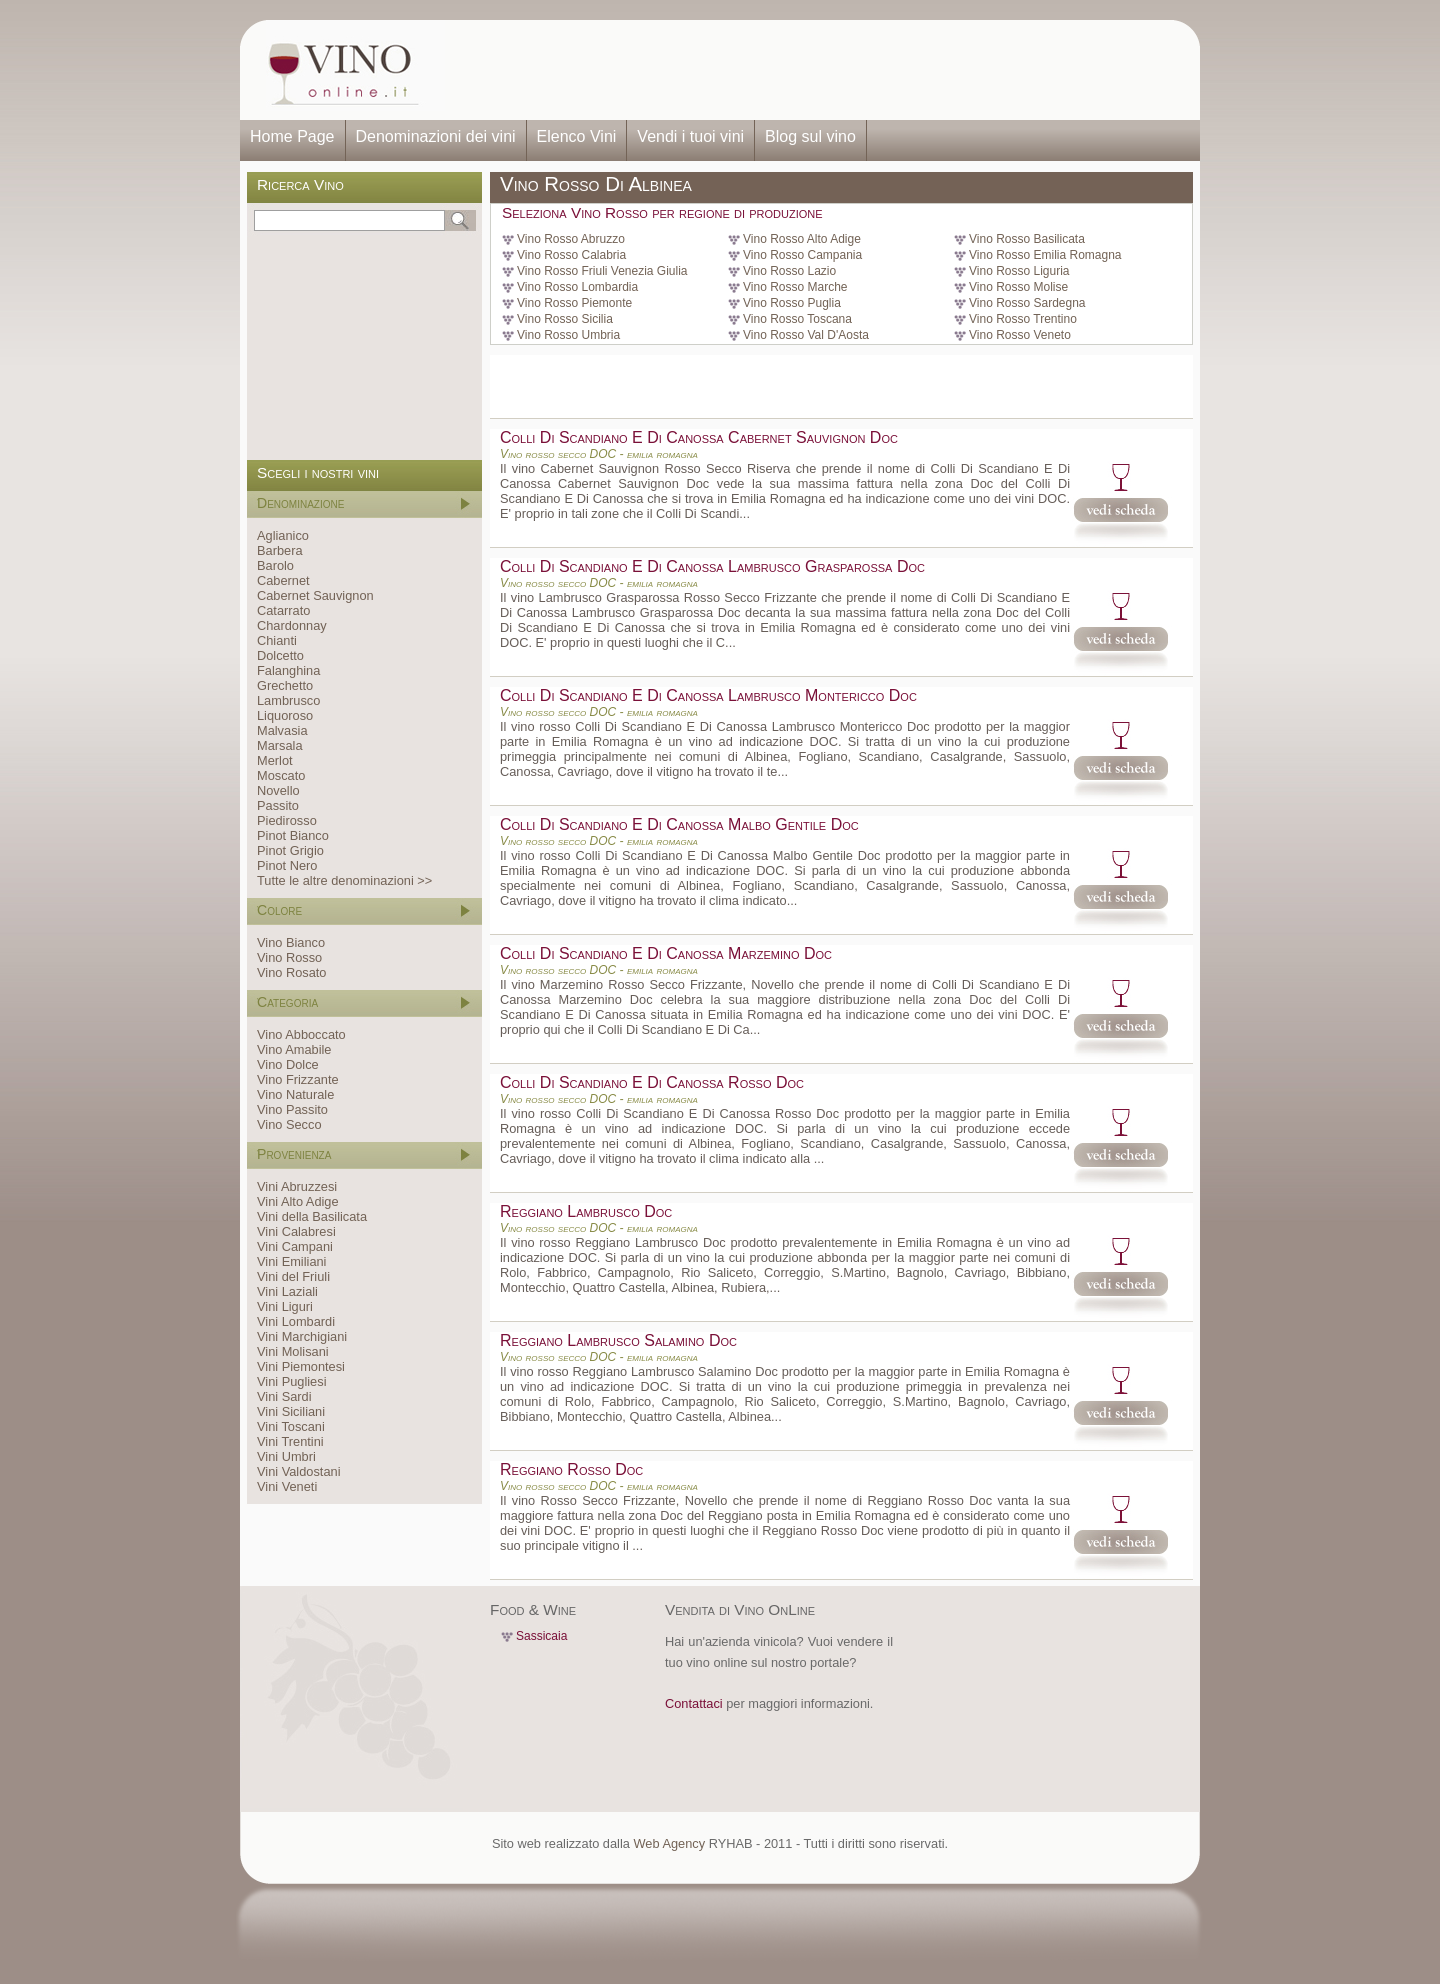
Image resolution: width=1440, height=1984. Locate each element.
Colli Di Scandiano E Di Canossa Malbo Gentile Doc (679, 824)
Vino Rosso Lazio (789, 271)
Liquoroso (285, 715)
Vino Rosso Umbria (568, 335)
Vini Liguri (285, 1306)
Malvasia (282, 730)
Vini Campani (295, 1246)
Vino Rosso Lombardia (577, 287)
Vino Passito (292, 1109)
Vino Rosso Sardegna (1027, 303)
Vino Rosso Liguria (1019, 271)
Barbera (280, 550)
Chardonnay (292, 625)
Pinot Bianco (293, 835)
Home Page (292, 136)
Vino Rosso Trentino (1023, 319)
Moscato (281, 775)
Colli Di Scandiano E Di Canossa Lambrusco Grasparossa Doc (712, 566)
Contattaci (694, 1703)
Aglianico (283, 535)
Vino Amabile (294, 1049)
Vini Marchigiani (302, 1336)
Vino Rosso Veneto (1020, 335)
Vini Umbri (286, 1456)
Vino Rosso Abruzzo (571, 239)
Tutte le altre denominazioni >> (344, 880)
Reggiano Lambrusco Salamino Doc (618, 1340)
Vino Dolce (288, 1064)
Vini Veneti (287, 1486)
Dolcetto (280, 655)
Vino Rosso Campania (802, 255)
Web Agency (669, 1843)
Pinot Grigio (290, 850)
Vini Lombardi (296, 1321)
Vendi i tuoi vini (690, 136)
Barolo (275, 565)
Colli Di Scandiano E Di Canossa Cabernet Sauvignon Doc (699, 437)
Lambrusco (288, 700)
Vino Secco (289, 1124)
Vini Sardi (284, 1396)
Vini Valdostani (298, 1471)
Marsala (280, 745)
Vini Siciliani (291, 1411)
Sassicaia (541, 1636)
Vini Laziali (287, 1291)
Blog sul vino (810, 136)
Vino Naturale (295, 1094)
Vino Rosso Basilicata (1027, 239)
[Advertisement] (816, 70)
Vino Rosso (289, 957)
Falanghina (288, 670)
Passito (278, 805)
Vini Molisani (293, 1351)
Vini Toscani (291, 1426)
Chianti (277, 640)
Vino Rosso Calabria (571, 255)
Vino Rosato (291, 972)
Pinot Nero (287, 865)
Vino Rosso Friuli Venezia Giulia (602, 271)
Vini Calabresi (296, 1231)
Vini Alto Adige (298, 1201)
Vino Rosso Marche (795, 287)
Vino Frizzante (298, 1079)
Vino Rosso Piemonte (574, 303)
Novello (278, 790)
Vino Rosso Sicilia (565, 319)
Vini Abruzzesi (297, 1186)
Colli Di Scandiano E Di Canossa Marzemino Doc (666, 953)
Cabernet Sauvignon (315, 595)
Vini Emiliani (291, 1261)
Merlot (275, 760)
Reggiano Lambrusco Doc (586, 1211)
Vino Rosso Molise (1018, 287)
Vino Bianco (291, 942)
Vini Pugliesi (291, 1381)
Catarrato (283, 610)
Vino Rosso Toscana (797, 319)
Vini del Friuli (293, 1276)
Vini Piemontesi (301, 1366)
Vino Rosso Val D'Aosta (806, 335)
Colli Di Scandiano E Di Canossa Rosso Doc (652, 1082)
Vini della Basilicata (312, 1216)
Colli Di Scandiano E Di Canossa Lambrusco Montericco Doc (708, 695)
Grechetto (285, 685)
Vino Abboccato (301, 1034)
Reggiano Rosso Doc (571, 1469)
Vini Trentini (290, 1441)
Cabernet (283, 580)
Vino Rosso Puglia (792, 303)
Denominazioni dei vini (436, 136)
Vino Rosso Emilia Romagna (1045, 255)
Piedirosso (287, 820)
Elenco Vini (577, 136)
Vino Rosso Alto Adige (802, 239)
